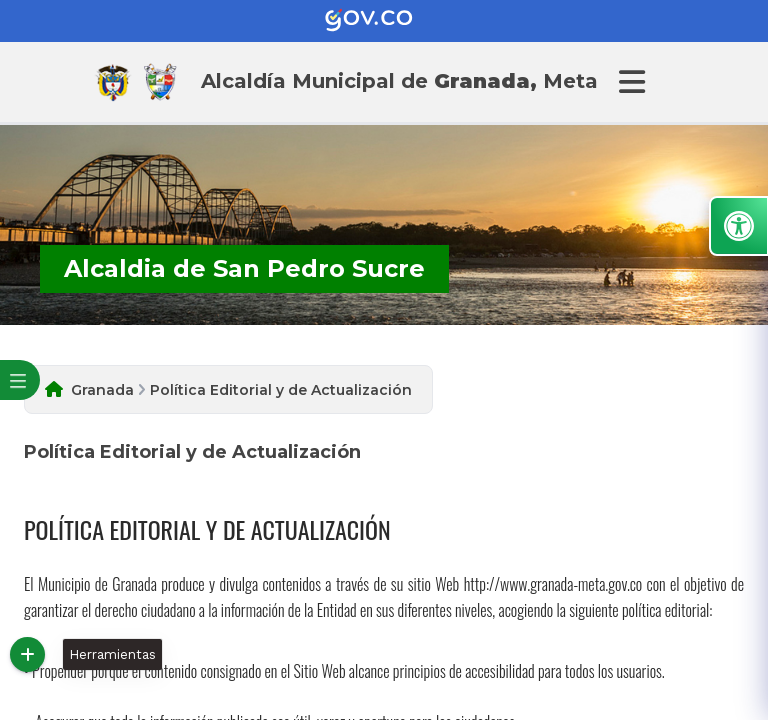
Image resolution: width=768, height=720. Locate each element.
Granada (102, 390)
